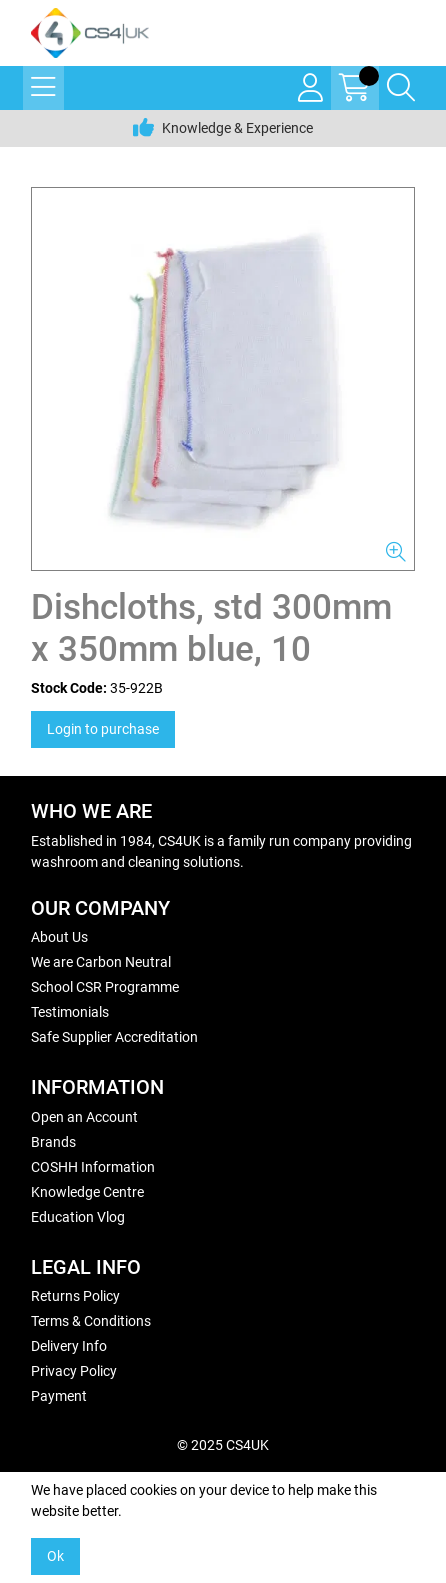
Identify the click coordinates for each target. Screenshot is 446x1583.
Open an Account (84, 1117)
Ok (55, 1556)
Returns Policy (75, 1296)
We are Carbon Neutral (101, 962)
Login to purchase (103, 729)
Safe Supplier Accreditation (114, 1037)
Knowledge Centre (87, 1192)
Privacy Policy (74, 1371)
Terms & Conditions (91, 1321)
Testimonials (70, 1012)
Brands (53, 1142)
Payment (59, 1396)
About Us (59, 937)
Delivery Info (69, 1346)
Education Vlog (78, 1217)
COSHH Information (93, 1167)
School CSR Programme (105, 987)
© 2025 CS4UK (223, 1445)
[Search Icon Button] (401, 88)
